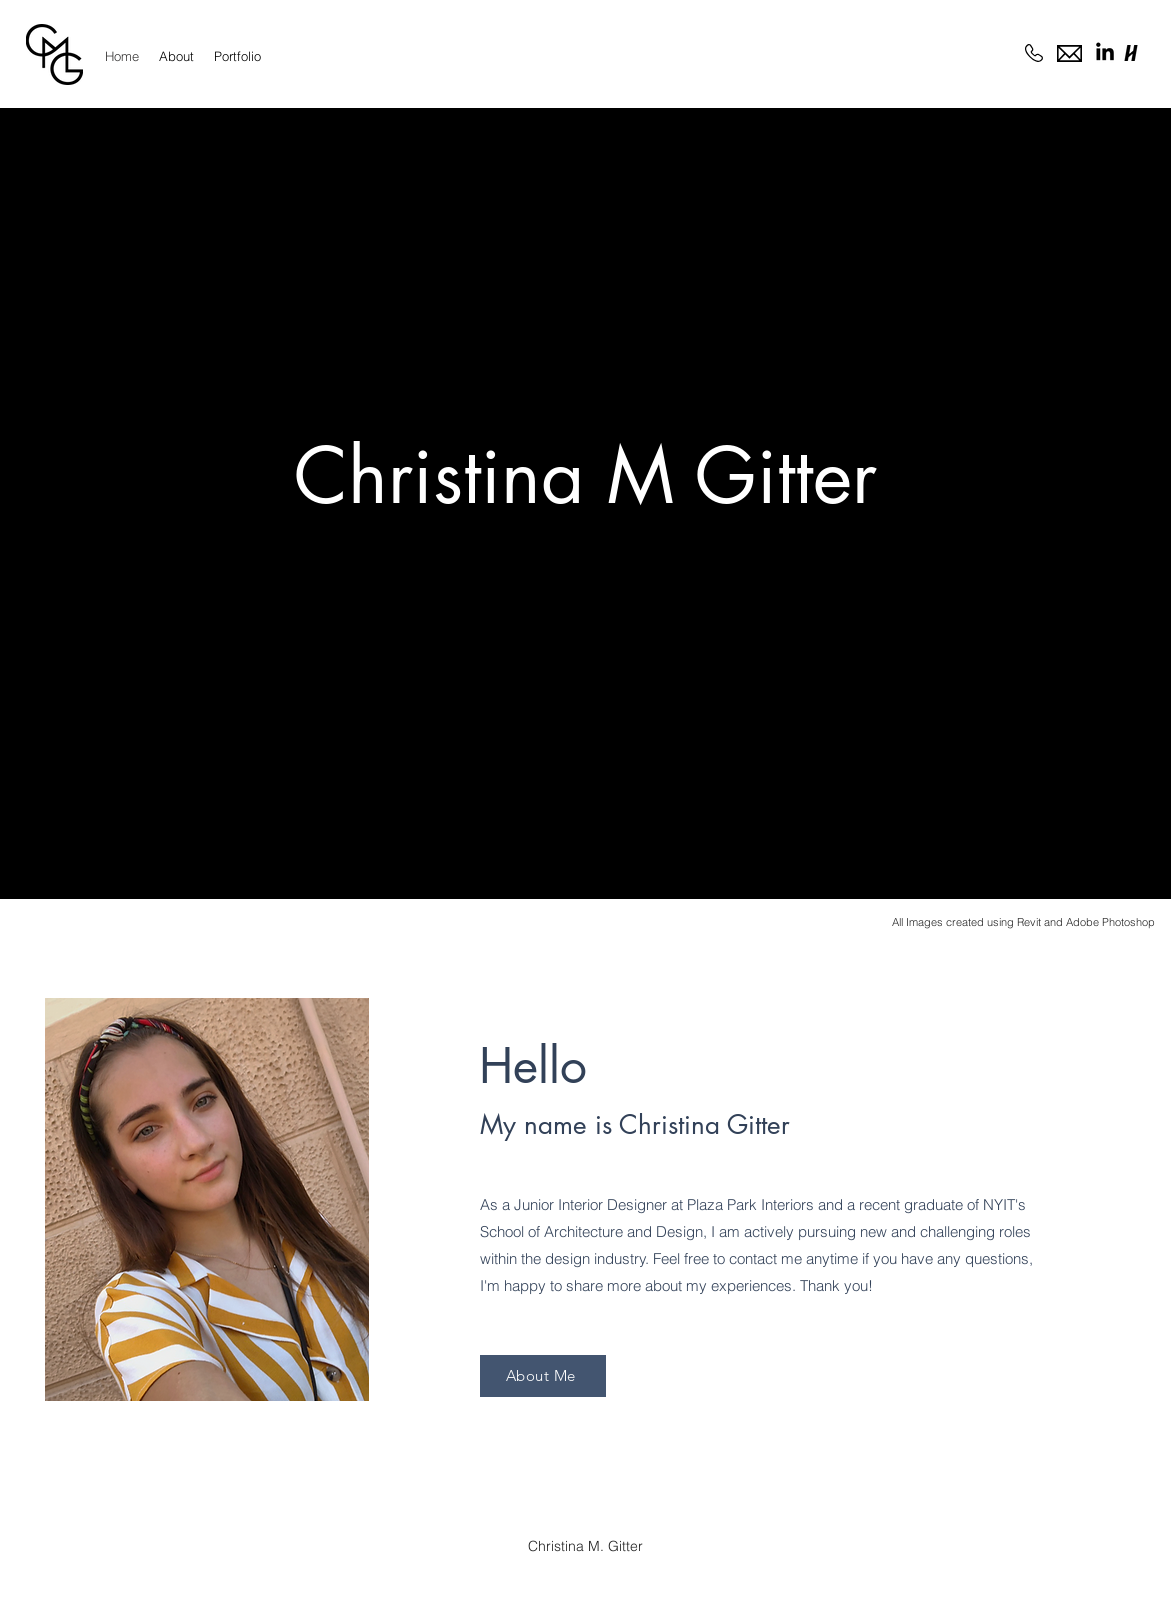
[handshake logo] (1131, 53)
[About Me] (543, 1376)
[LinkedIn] (1105, 53)
